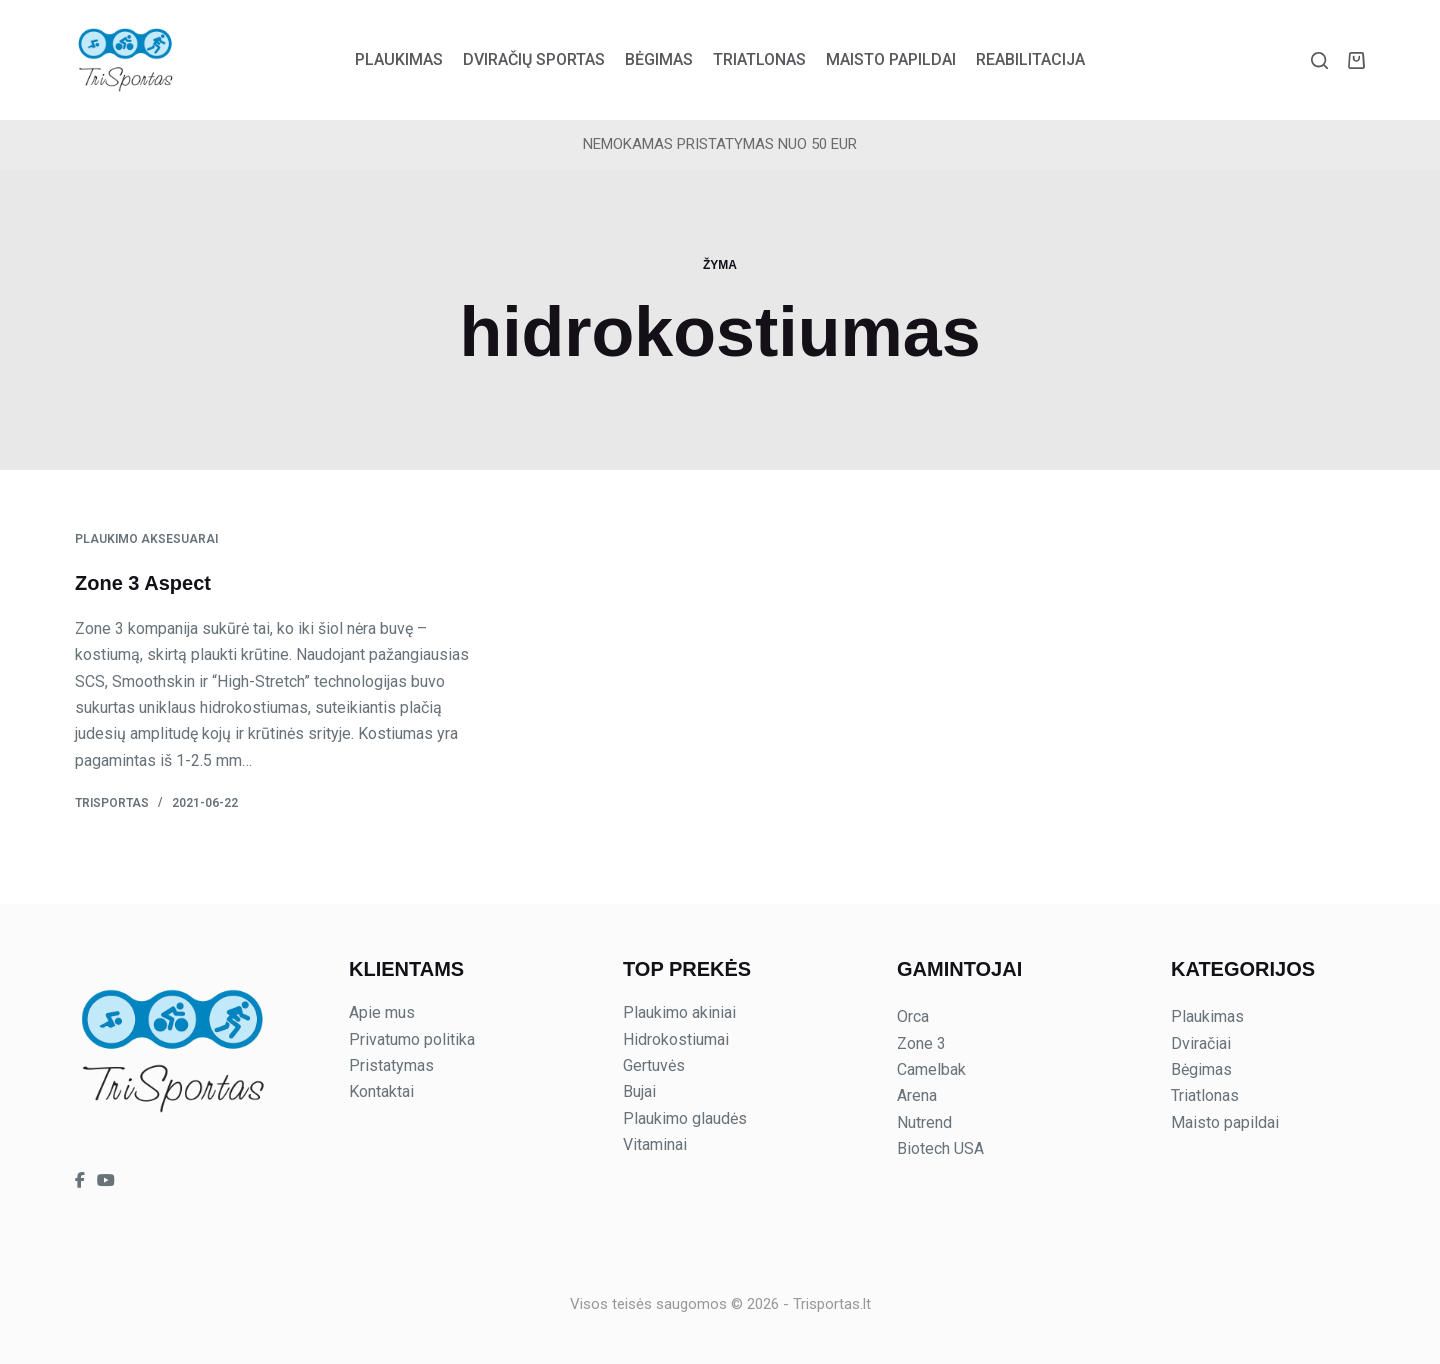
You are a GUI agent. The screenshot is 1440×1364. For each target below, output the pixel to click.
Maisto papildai (891, 59)
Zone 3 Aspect (143, 583)
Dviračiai (1201, 1043)
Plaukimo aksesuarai (146, 539)
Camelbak (931, 1069)
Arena (917, 1095)
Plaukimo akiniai (679, 1012)
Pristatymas (391, 1065)
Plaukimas (399, 59)
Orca (913, 1016)
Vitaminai (655, 1144)
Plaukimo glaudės (685, 1118)
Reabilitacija (1030, 59)
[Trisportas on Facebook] (82, 1180)
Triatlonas (759, 59)
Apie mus (382, 1012)
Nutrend (924, 1122)
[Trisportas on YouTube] (106, 1180)
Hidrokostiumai (676, 1039)
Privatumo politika (412, 1039)
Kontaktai (381, 1091)
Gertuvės (654, 1065)
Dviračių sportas (534, 59)
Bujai (639, 1091)
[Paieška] (1319, 60)
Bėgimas (659, 59)
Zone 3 (921, 1043)
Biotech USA (940, 1148)
